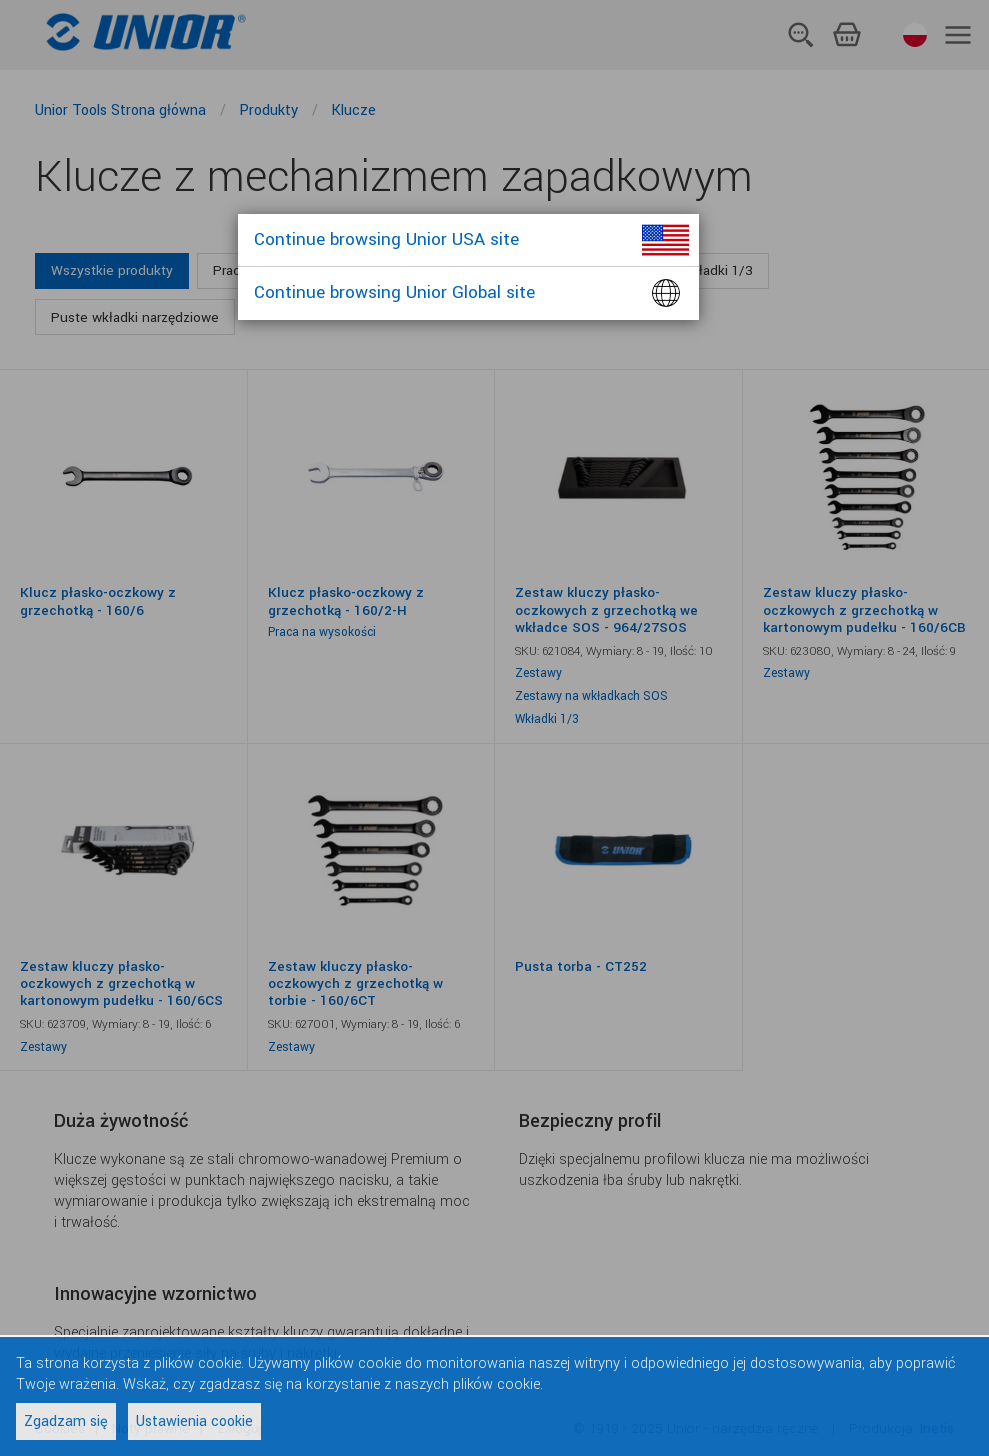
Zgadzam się (66, 1421)
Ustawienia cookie (194, 1421)
